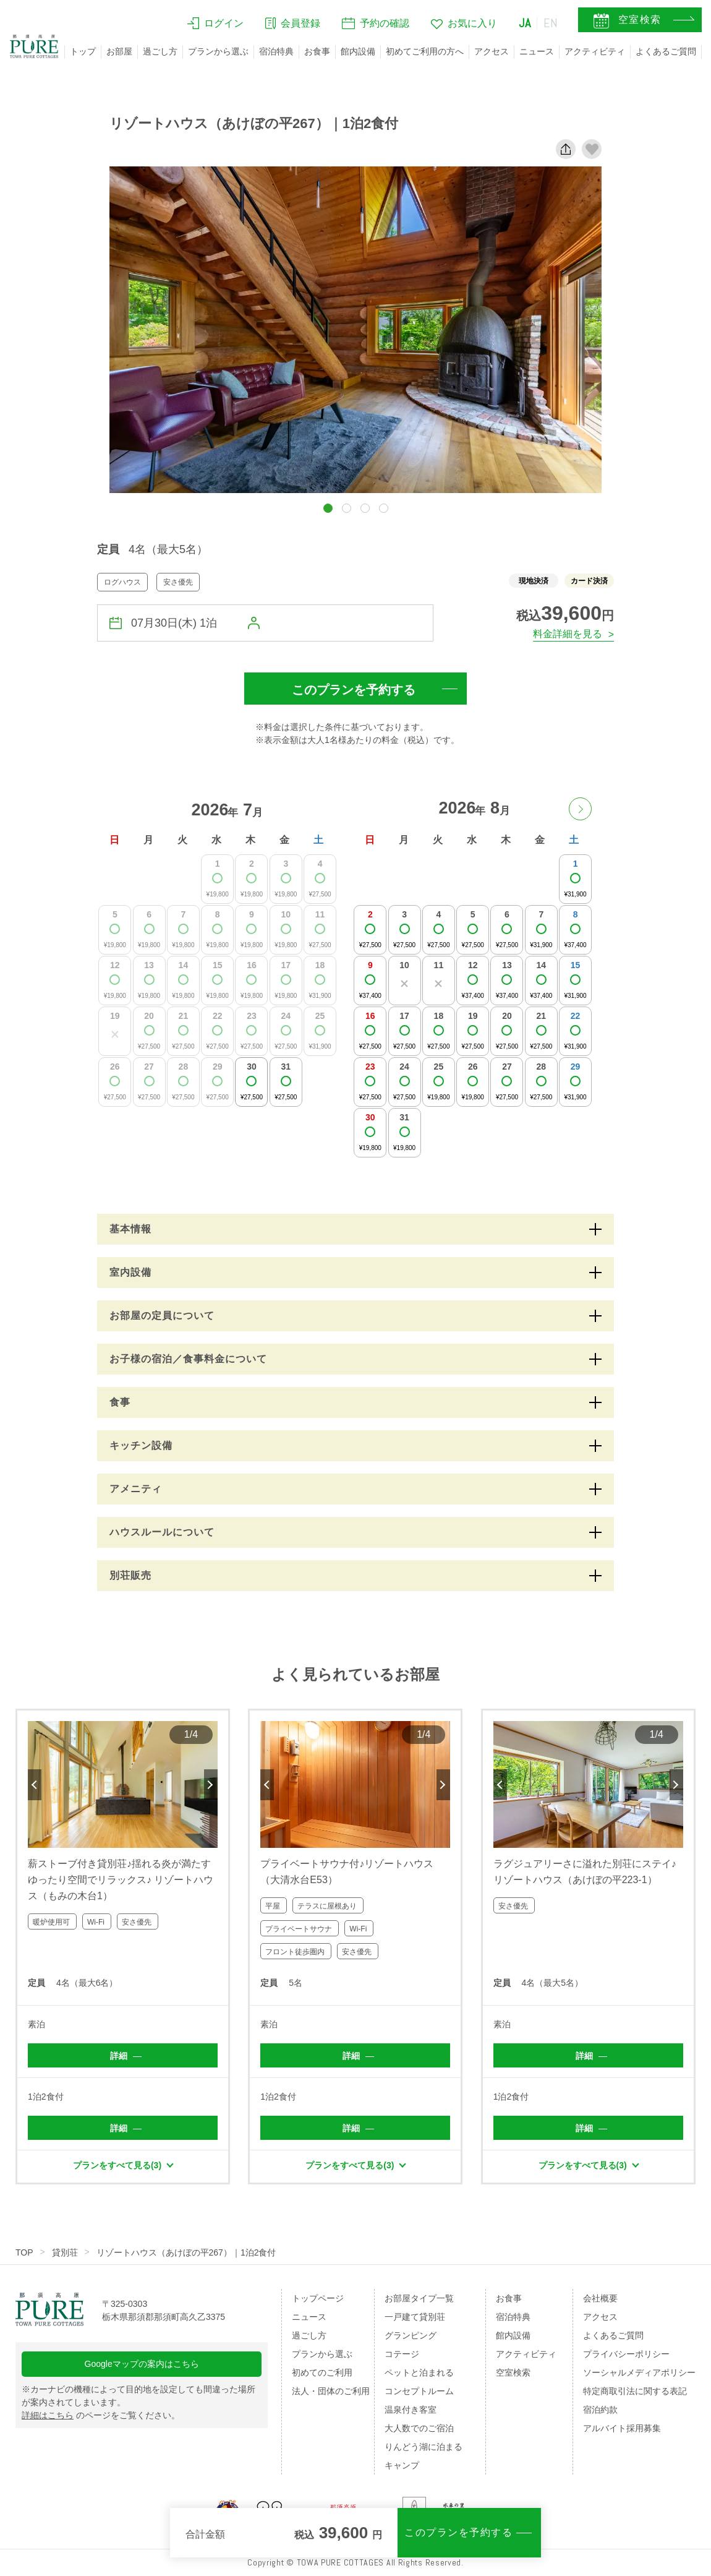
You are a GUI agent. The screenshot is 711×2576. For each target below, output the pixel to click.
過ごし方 (160, 51)
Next (211, 1784)
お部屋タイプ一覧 (419, 2298)
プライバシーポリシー (626, 2354)
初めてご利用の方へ (425, 51)
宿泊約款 (600, 2410)
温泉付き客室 (410, 2410)
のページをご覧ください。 (101, 2415)
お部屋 (119, 51)
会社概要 (600, 2298)
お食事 (317, 51)
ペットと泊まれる (419, 2372)
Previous (34, 1784)
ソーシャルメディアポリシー (639, 2372)
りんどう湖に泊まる (423, 2447)
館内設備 (358, 51)
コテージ (402, 2354)
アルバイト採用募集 (622, 2428)
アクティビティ (594, 51)
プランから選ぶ (218, 51)
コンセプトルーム (419, 2391)
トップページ (318, 2298)
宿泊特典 (276, 51)
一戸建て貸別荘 (415, 2317)
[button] (328, 508)
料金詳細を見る (567, 634)
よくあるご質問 (666, 51)
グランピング (410, 2335)
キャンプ (402, 2465)
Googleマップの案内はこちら (142, 2364)
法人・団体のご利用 (331, 2391)
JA (525, 23)
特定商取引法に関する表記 (635, 2391)
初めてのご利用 (322, 2372)
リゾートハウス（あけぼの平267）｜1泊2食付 (186, 2252)
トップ (83, 51)
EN (550, 23)
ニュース (536, 51)
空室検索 (513, 2372)
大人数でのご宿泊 (419, 2428)
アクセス (491, 51)
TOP (24, 2252)
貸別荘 (65, 2252)
